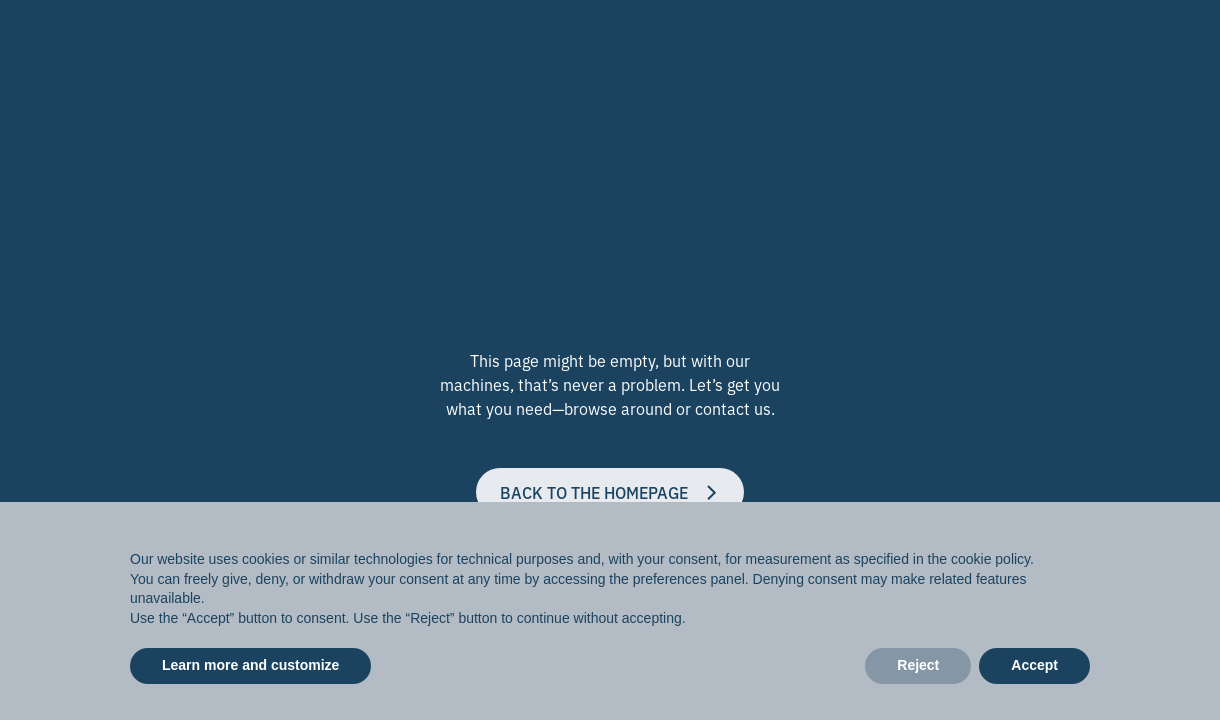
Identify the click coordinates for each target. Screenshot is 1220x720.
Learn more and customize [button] (250, 665)
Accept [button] (1034, 665)
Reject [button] (918, 665)
